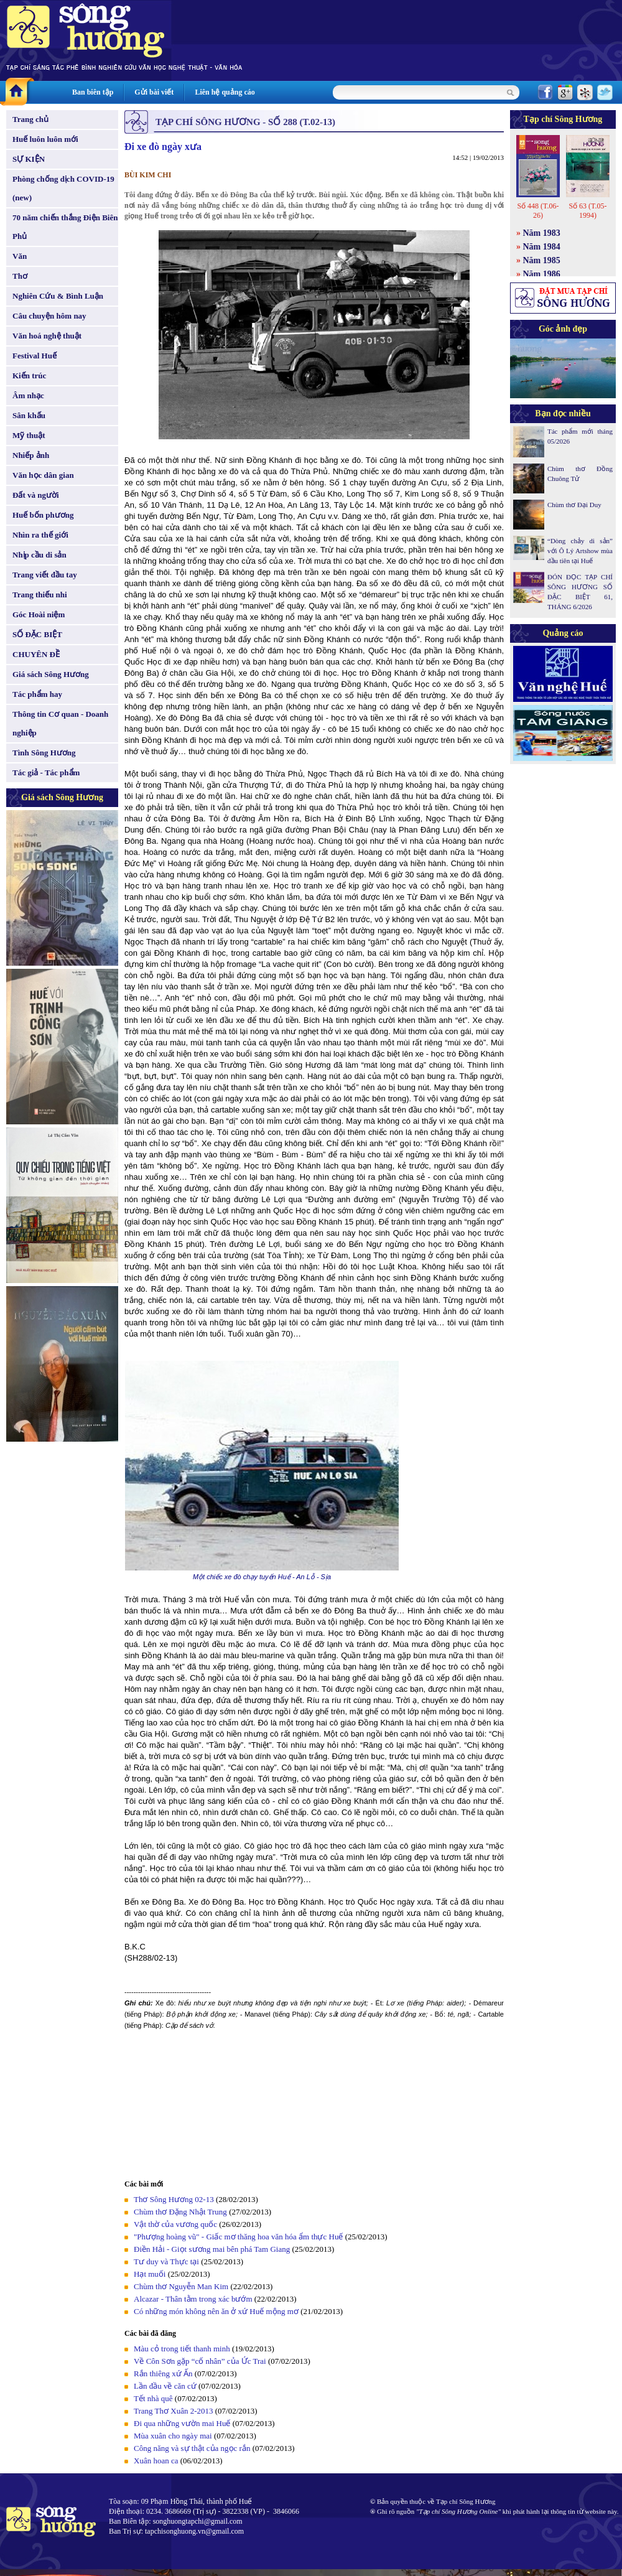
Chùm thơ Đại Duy (574, 504)
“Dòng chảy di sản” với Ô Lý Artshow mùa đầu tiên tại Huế (580, 550)
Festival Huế (34, 355)
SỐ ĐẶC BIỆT (37, 634)
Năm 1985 (541, 260)
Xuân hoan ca (156, 2460)
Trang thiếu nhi (39, 594)
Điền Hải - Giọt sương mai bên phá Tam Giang (212, 2249)
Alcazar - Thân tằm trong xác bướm (193, 2298)
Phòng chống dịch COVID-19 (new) (63, 188)
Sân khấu (28, 415)
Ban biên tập (92, 92)
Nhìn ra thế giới (40, 534)
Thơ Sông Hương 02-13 (174, 2199)
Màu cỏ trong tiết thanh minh (182, 2348)
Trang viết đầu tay (44, 574)
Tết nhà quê (153, 2398)
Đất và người (35, 495)
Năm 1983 (541, 233)
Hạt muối (149, 2274)
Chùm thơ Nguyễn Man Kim (181, 2286)
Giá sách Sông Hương (50, 674)
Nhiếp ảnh (30, 455)
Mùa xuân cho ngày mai (173, 2435)
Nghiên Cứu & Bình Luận (57, 296)
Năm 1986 (541, 274)
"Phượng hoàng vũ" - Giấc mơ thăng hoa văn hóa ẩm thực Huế (238, 2236)
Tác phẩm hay (37, 694)
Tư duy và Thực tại (166, 2261)
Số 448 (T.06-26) (538, 211)
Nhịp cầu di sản (39, 554)
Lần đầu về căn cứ (165, 2386)
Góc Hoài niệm (38, 614)
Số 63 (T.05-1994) (587, 211)
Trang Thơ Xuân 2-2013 (173, 2410)
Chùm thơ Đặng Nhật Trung (180, 2211)
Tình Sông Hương (44, 752)
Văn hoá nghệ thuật (46, 335)
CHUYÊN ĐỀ (36, 654)
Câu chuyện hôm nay (49, 315)
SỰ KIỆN (28, 159)
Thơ (19, 276)
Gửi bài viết (154, 92)
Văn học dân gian (43, 475)
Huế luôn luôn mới (45, 139)
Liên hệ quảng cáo (224, 92)
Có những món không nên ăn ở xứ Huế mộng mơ (216, 2311)
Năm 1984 (541, 246)
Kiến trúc (29, 375)
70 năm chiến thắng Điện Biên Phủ (65, 227)
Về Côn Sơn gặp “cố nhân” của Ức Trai (200, 2361)
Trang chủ (30, 119)
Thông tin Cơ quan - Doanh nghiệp (60, 723)
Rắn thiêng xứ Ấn (163, 2373)
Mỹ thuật (28, 435)
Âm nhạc (28, 395)
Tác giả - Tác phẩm (46, 772)
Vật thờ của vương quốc (175, 2224)
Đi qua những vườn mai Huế (182, 2423)
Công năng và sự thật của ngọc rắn (192, 2448)
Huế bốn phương (43, 515)
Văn (19, 256)
